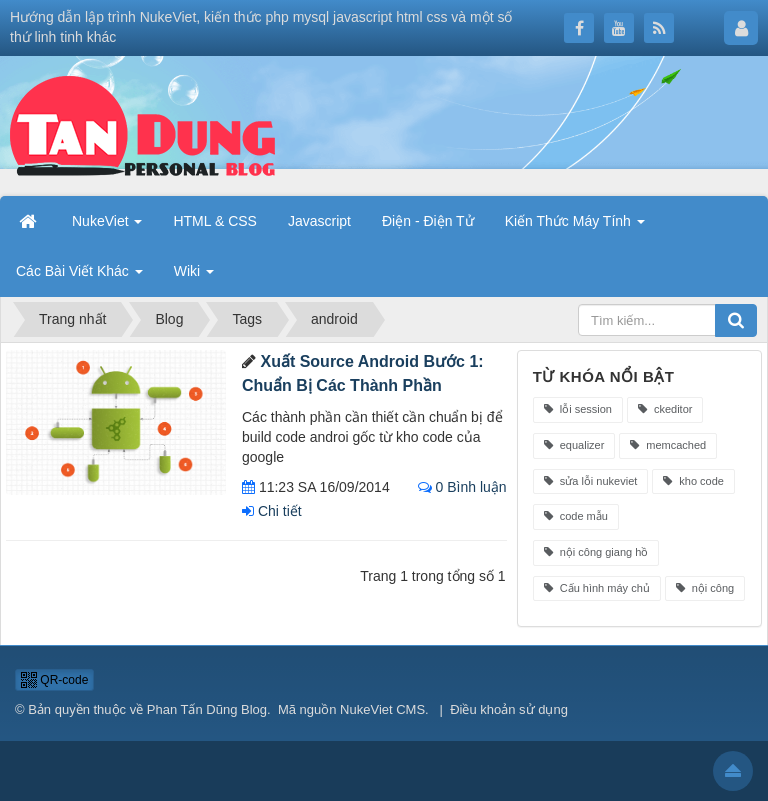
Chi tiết (272, 511)
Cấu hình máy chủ (597, 588)
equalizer (574, 445)
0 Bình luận (462, 487)
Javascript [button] (319, 221)
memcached (668, 445)
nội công (705, 588)
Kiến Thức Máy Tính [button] (575, 221)
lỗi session (578, 409)
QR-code (54, 680)
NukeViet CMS (382, 709)
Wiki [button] (194, 271)
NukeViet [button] (107, 221)
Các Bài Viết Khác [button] (79, 271)
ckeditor (665, 409)
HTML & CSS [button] (215, 221)
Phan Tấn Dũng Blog (207, 709)
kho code (693, 481)
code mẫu (576, 516)
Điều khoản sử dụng (509, 709)
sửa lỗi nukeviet (591, 481)
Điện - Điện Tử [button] (428, 221)
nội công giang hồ (596, 552)
